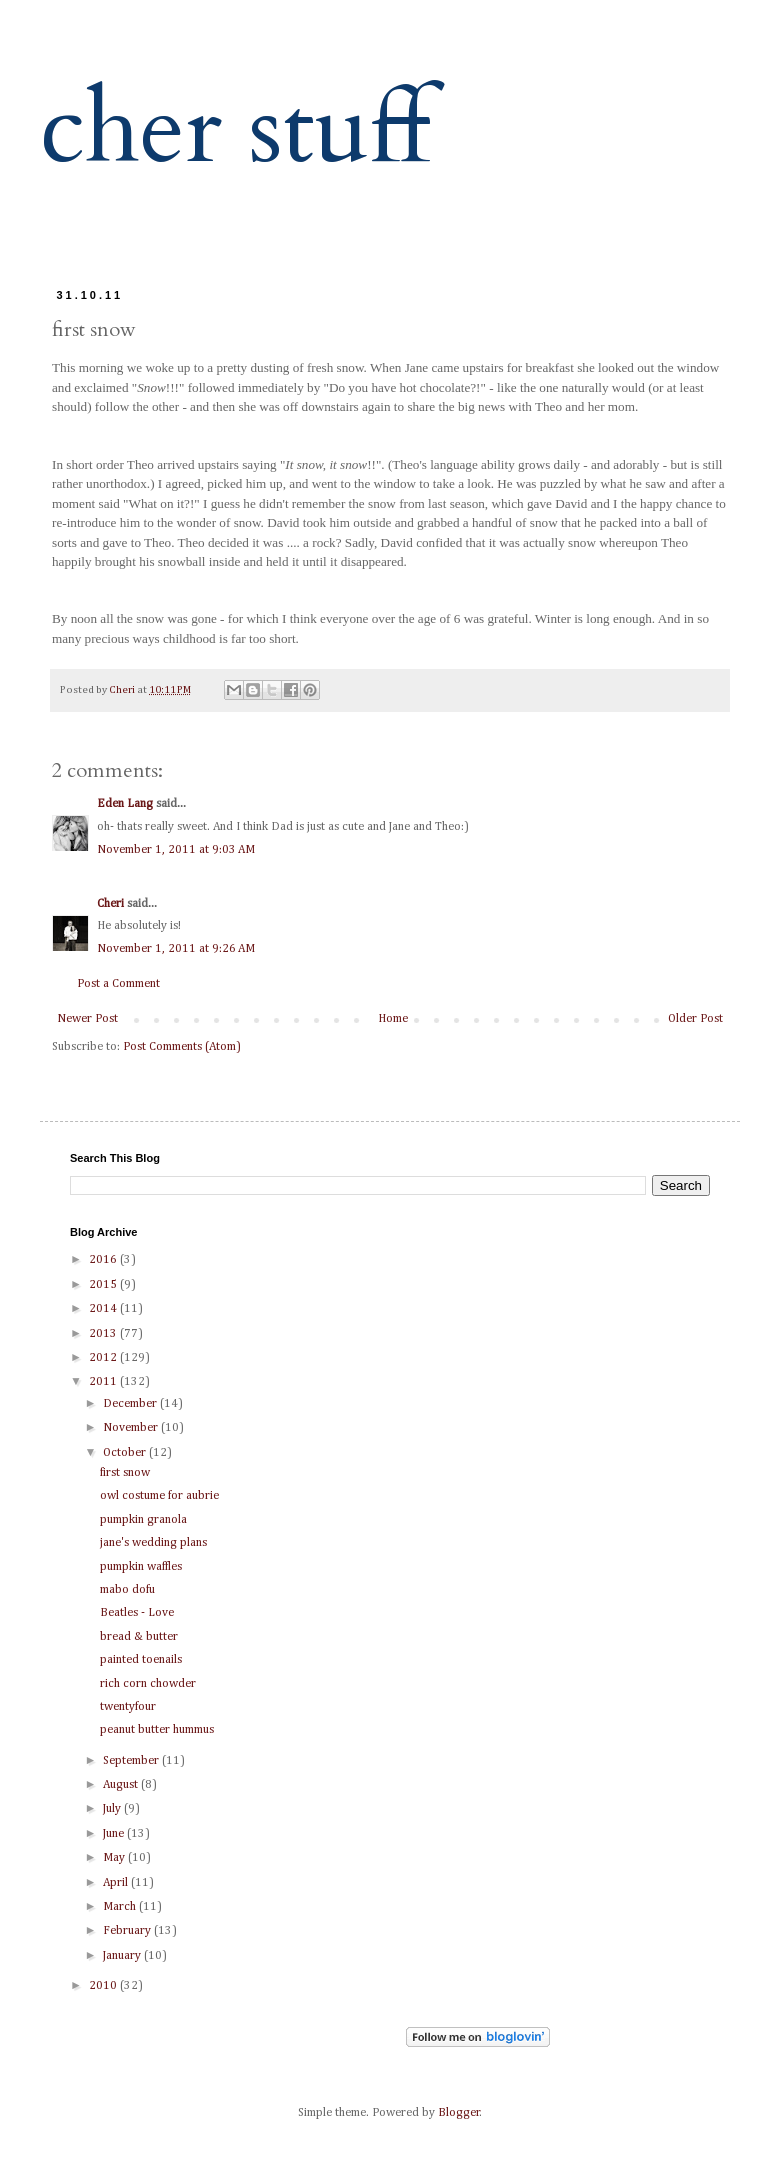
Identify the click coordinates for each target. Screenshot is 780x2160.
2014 (104, 1309)
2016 (104, 1260)
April (117, 1883)
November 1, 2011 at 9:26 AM (176, 949)
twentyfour (128, 1707)
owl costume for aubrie (159, 1496)
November (132, 1428)
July (113, 1809)
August (122, 1785)
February (128, 1931)
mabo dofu (127, 1590)
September (132, 1761)
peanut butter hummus (157, 1730)
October (126, 1453)
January (123, 1956)
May (115, 1858)
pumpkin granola (143, 1520)
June (115, 1834)
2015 (104, 1285)
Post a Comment (118, 984)
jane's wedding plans (153, 1543)
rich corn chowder (148, 1684)
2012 (104, 1358)
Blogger (459, 2113)
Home (393, 1019)
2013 (104, 1334)
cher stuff (235, 129)
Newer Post (87, 1019)
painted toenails (141, 1660)
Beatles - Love (137, 1613)
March (121, 1907)
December (131, 1404)
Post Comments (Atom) (182, 1047)
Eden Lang (125, 804)
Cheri (110, 904)
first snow (125, 1473)
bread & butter (139, 1637)
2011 (104, 1382)
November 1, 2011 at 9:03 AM (176, 850)
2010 (104, 1986)
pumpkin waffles (141, 1567)
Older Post (695, 1019)
